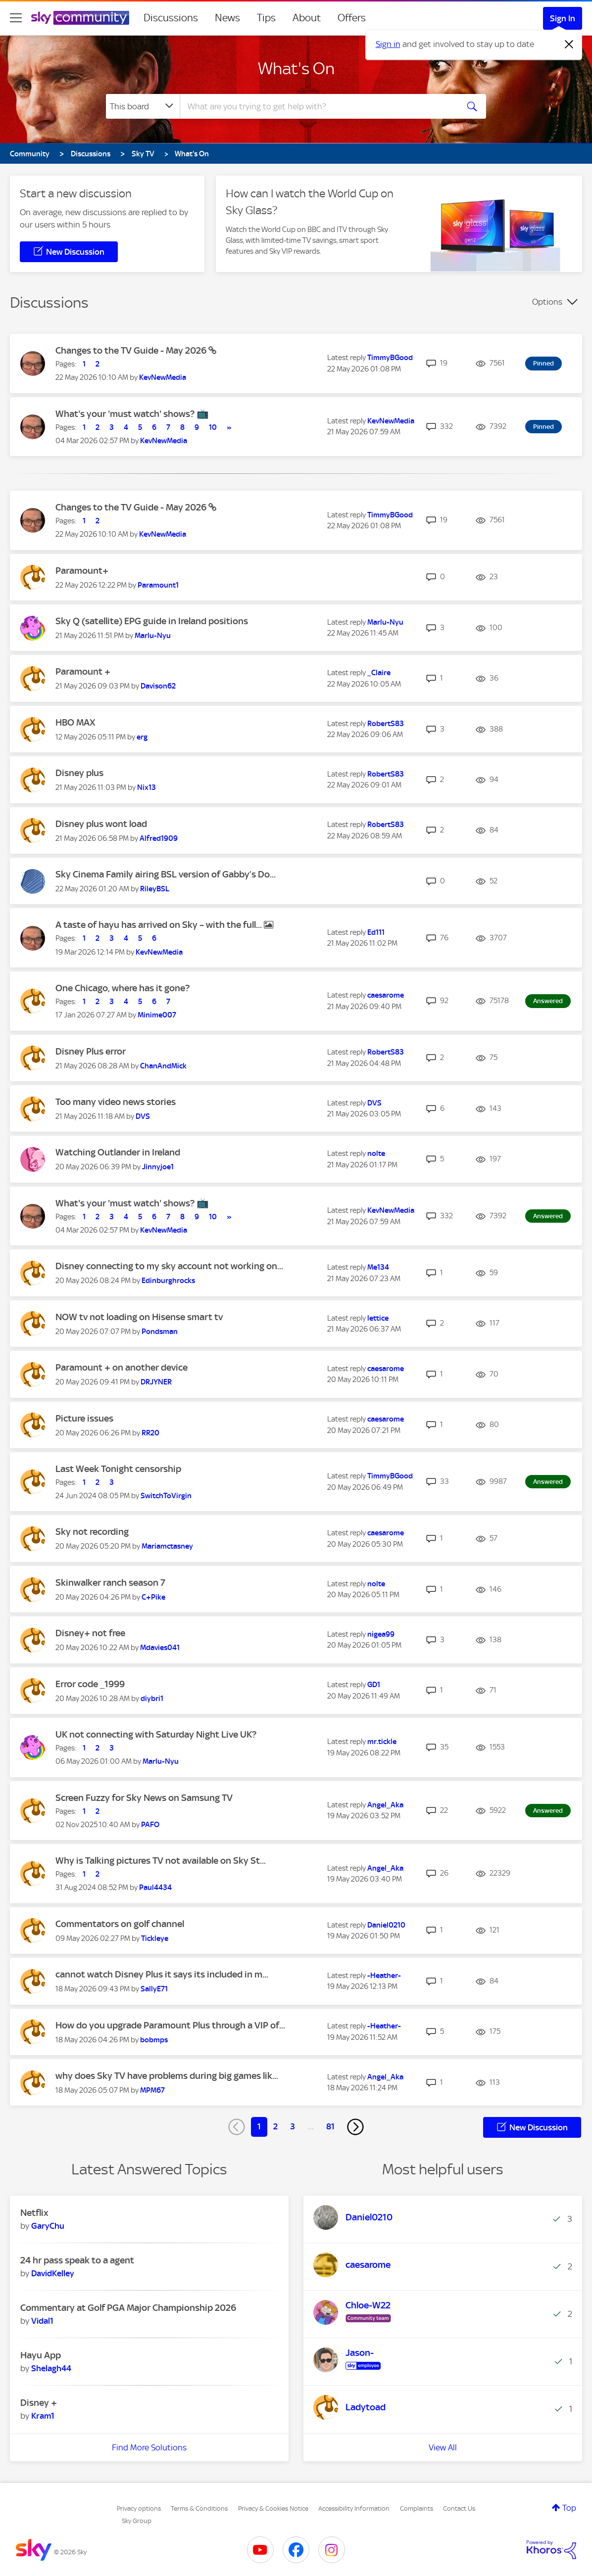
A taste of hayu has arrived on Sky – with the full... (159, 924)
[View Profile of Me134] (378, 1267)
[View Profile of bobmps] (154, 2039)
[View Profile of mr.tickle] (381, 1741)
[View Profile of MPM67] (152, 2090)
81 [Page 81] (330, 2126)
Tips (266, 18)
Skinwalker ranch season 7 (110, 1582)
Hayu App (40, 2355)
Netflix (34, 2212)
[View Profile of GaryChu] (47, 2226)
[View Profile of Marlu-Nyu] (153, 635)
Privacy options (139, 2508)
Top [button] (569, 2508)
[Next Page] (355, 2127)
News (227, 18)
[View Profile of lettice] (378, 1318)
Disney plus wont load (101, 823)
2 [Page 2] (275, 2126)
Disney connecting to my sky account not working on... (169, 1266)
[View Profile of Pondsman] (160, 1331)
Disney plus (79, 773)
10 (213, 427)
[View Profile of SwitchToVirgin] (166, 1495)
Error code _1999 (90, 1684)
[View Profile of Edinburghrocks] (168, 1280)
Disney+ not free (90, 1633)
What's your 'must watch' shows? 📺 (132, 413)
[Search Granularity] (143, 106)
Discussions (171, 18)
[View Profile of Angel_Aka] (385, 1804)
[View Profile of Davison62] (158, 686)
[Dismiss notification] (569, 44)
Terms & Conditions (199, 2508)
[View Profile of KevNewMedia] (162, 377)
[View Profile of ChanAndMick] (163, 1065)
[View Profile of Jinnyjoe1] (158, 1166)
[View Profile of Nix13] (146, 787)
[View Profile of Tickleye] (154, 1938)
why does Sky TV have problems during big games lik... (166, 2075)
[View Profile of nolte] (376, 1153)
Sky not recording (92, 1531)
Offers (352, 18)
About (307, 18)
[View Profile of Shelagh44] (51, 2368)
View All (443, 2447)
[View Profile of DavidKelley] (52, 2273)
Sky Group (136, 2521)
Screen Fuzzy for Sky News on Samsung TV (144, 1797)
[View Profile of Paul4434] (155, 1887)
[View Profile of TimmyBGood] (390, 357)
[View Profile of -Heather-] (384, 1975)
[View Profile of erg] (142, 737)
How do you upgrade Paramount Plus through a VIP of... (170, 2025)
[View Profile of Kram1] (42, 2416)
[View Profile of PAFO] (150, 1824)
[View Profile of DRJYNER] (156, 1382)
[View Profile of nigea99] (381, 1634)
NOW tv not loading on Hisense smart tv (139, 1317)
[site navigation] (16, 18)
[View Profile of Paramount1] (158, 585)
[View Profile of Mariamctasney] (167, 1546)
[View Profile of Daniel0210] (386, 1925)
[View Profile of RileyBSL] (154, 888)
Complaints (416, 2508)
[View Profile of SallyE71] (154, 1988)
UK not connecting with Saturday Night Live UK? (155, 1734)
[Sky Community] (80, 17)
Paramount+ (81, 570)
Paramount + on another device (121, 1367)
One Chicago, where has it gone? (122, 988)
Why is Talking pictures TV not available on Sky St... (160, 1860)
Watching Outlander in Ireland (117, 1152)
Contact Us (459, 2508)
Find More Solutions (149, 2447)
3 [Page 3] (292, 2126)
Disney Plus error (90, 1051)
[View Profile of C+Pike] (153, 1597)
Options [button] (547, 302)
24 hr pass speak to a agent (77, 2260)
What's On (296, 68)
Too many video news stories (115, 1101)
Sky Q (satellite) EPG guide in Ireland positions (151, 621)
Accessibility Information (354, 2508)
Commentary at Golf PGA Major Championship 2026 (128, 2307)
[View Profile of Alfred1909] (159, 838)
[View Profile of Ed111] (376, 932)
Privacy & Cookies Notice (273, 2508)
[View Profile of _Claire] (379, 672)
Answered (548, 1001)
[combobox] (317, 106)
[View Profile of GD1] (373, 1684)
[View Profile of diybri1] (152, 1698)
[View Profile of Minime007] (157, 1015)
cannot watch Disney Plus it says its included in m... (161, 1974)
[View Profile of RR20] (150, 1432)
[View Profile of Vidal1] (42, 2321)
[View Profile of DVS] (143, 1116)
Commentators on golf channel (119, 1924)
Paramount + (82, 671)
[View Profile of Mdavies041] (160, 1647)
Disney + (38, 2402)
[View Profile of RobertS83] (385, 723)
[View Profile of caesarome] (385, 995)
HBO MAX (75, 722)
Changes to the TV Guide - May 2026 (131, 350)
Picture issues (84, 1418)
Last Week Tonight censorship (118, 1468)
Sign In (562, 18)
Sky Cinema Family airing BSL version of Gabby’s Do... (165, 874)
